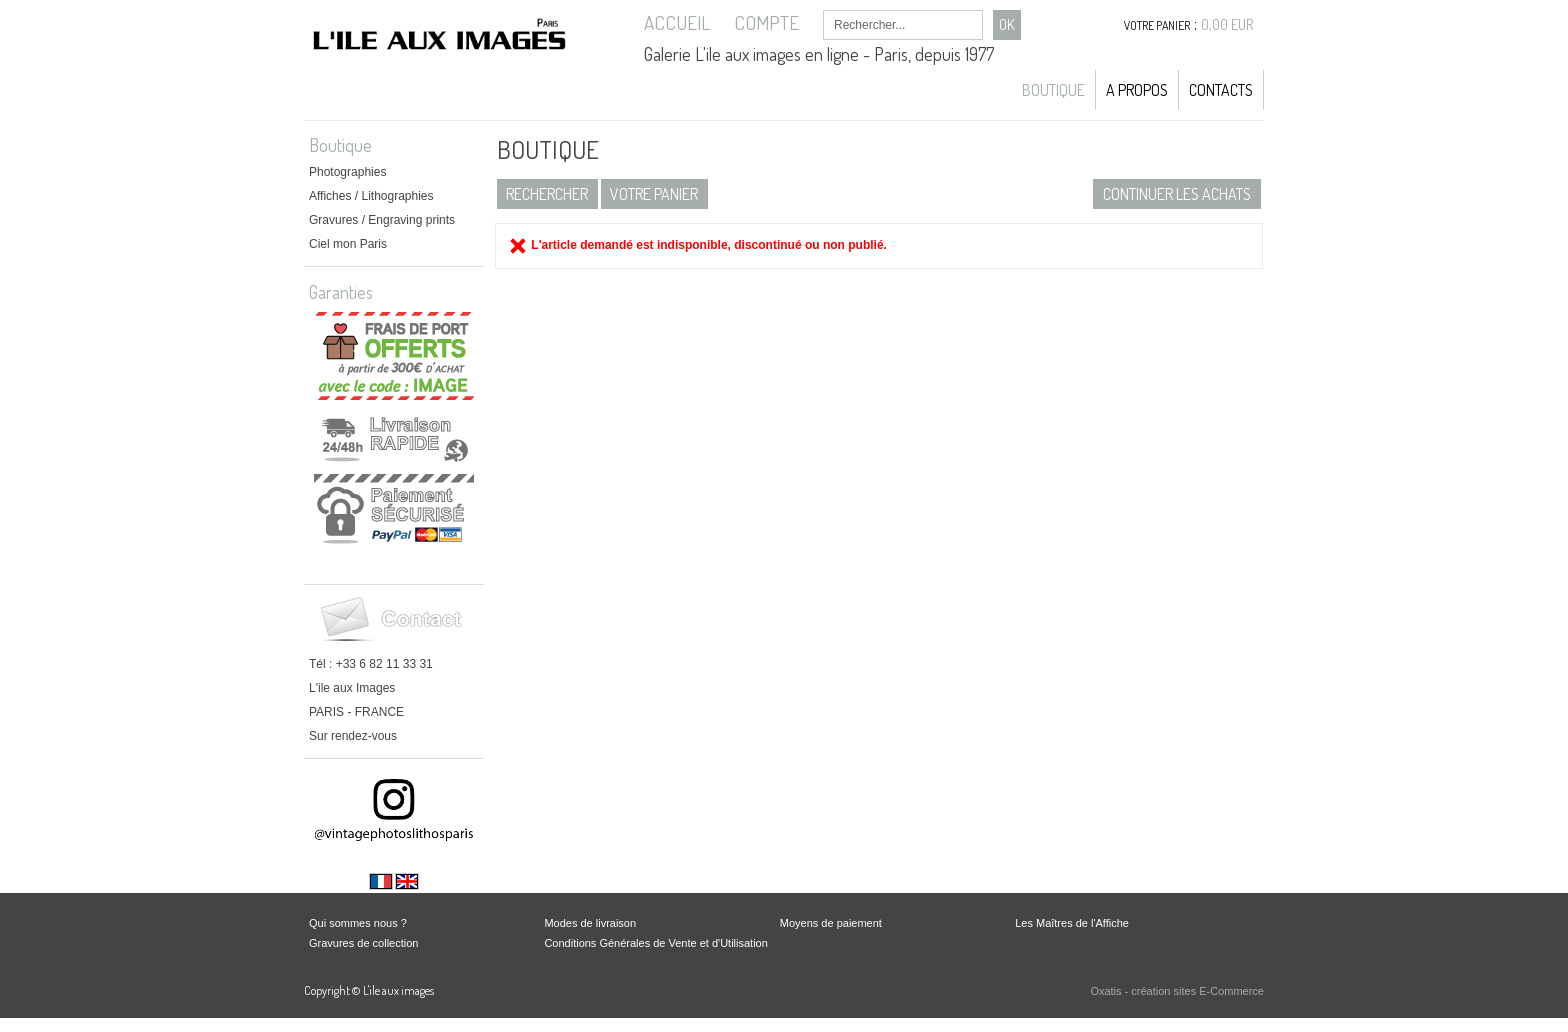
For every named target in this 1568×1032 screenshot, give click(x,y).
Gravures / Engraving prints (382, 220)
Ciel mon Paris (348, 244)
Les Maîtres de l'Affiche (1072, 923)
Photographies (347, 172)
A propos (1137, 90)
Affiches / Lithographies (371, 196)
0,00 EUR (1227, 24)
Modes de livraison (590, 923)
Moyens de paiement (831, 923)
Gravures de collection (363, 943)
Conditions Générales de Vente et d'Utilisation (655, 943)
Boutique (1053, 90)
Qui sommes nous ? (358, 923)
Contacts (1221, 90)
